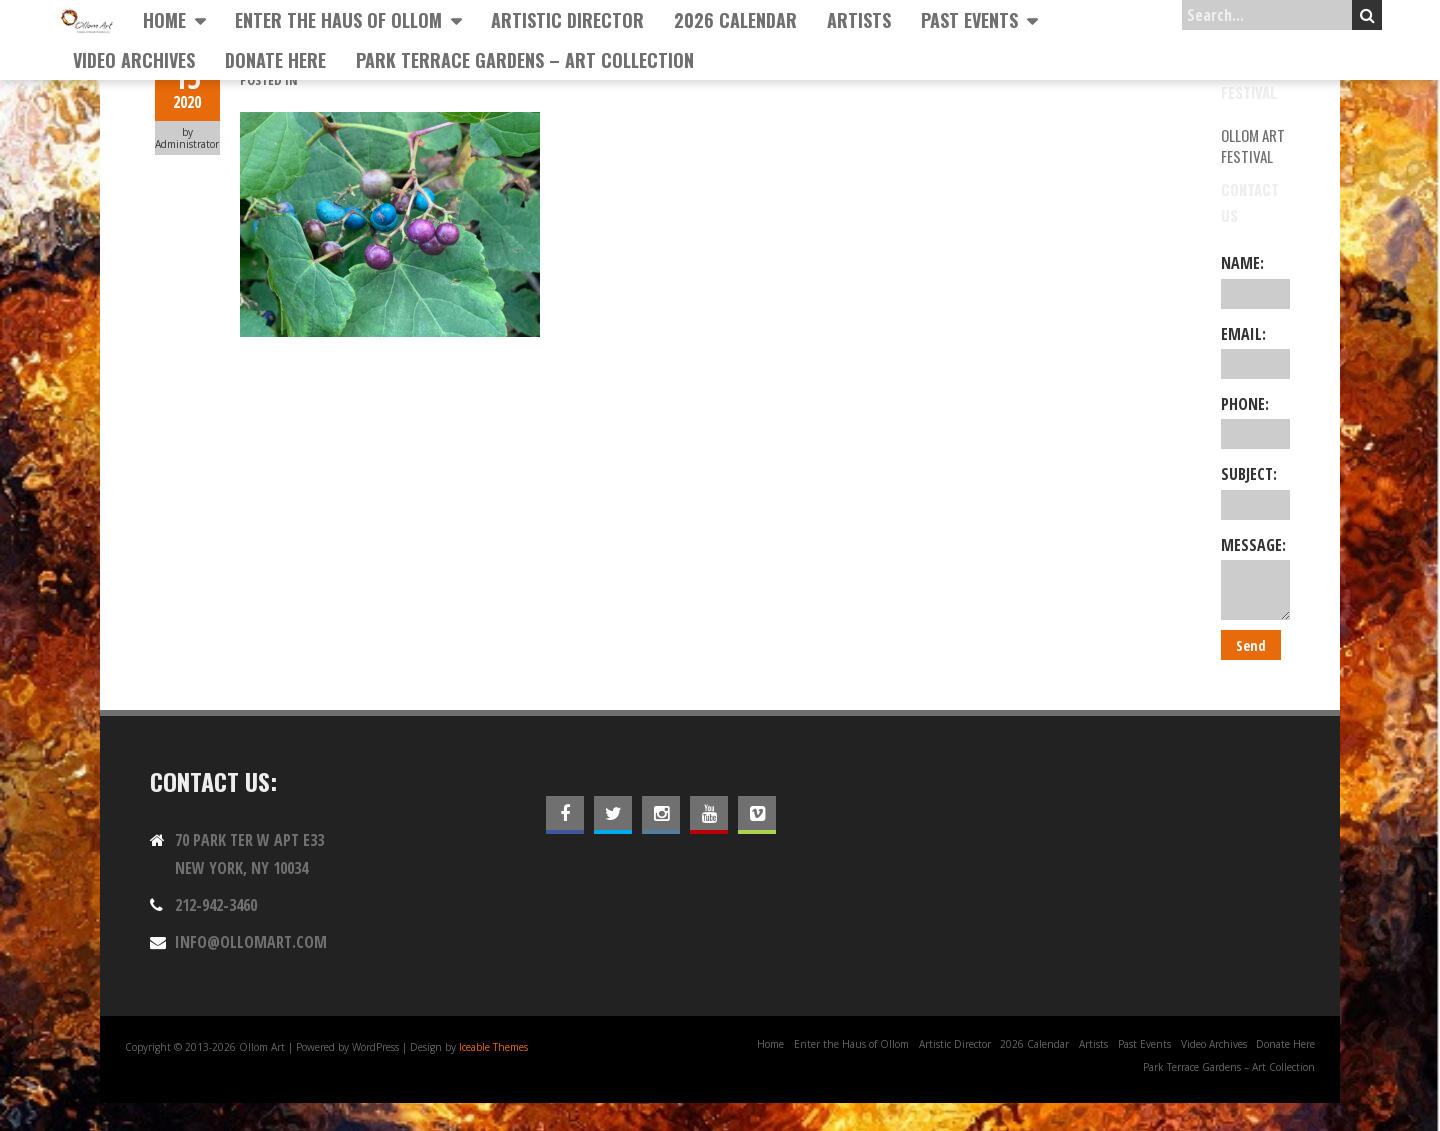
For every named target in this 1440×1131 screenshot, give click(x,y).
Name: (1255, 280)
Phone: (1255, 421)
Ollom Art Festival (1253, 145)
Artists (859, 20)
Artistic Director (567, 20)
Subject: (1255, 491)
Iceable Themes (493, 1047)
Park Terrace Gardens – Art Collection (525, 60)
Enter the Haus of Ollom (338, 20)
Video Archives (134, 60)
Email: (1255, 351)
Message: (1255, 577)
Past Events (969, 20)
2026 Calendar (735, 20)
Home (164, 20)
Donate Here (275, 60)
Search (1367, 15)
